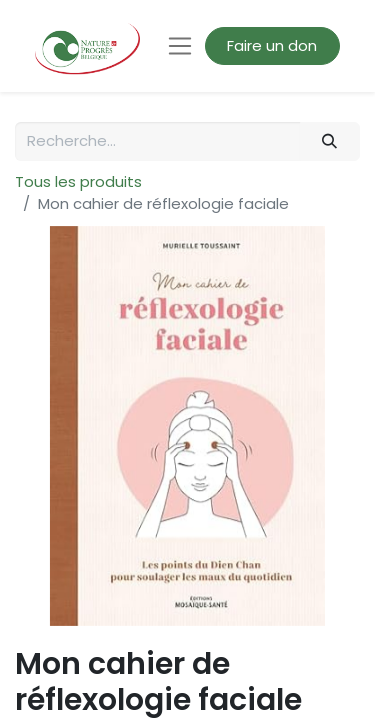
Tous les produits (78, 181)
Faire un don (272, 45)
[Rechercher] (330, 141)
